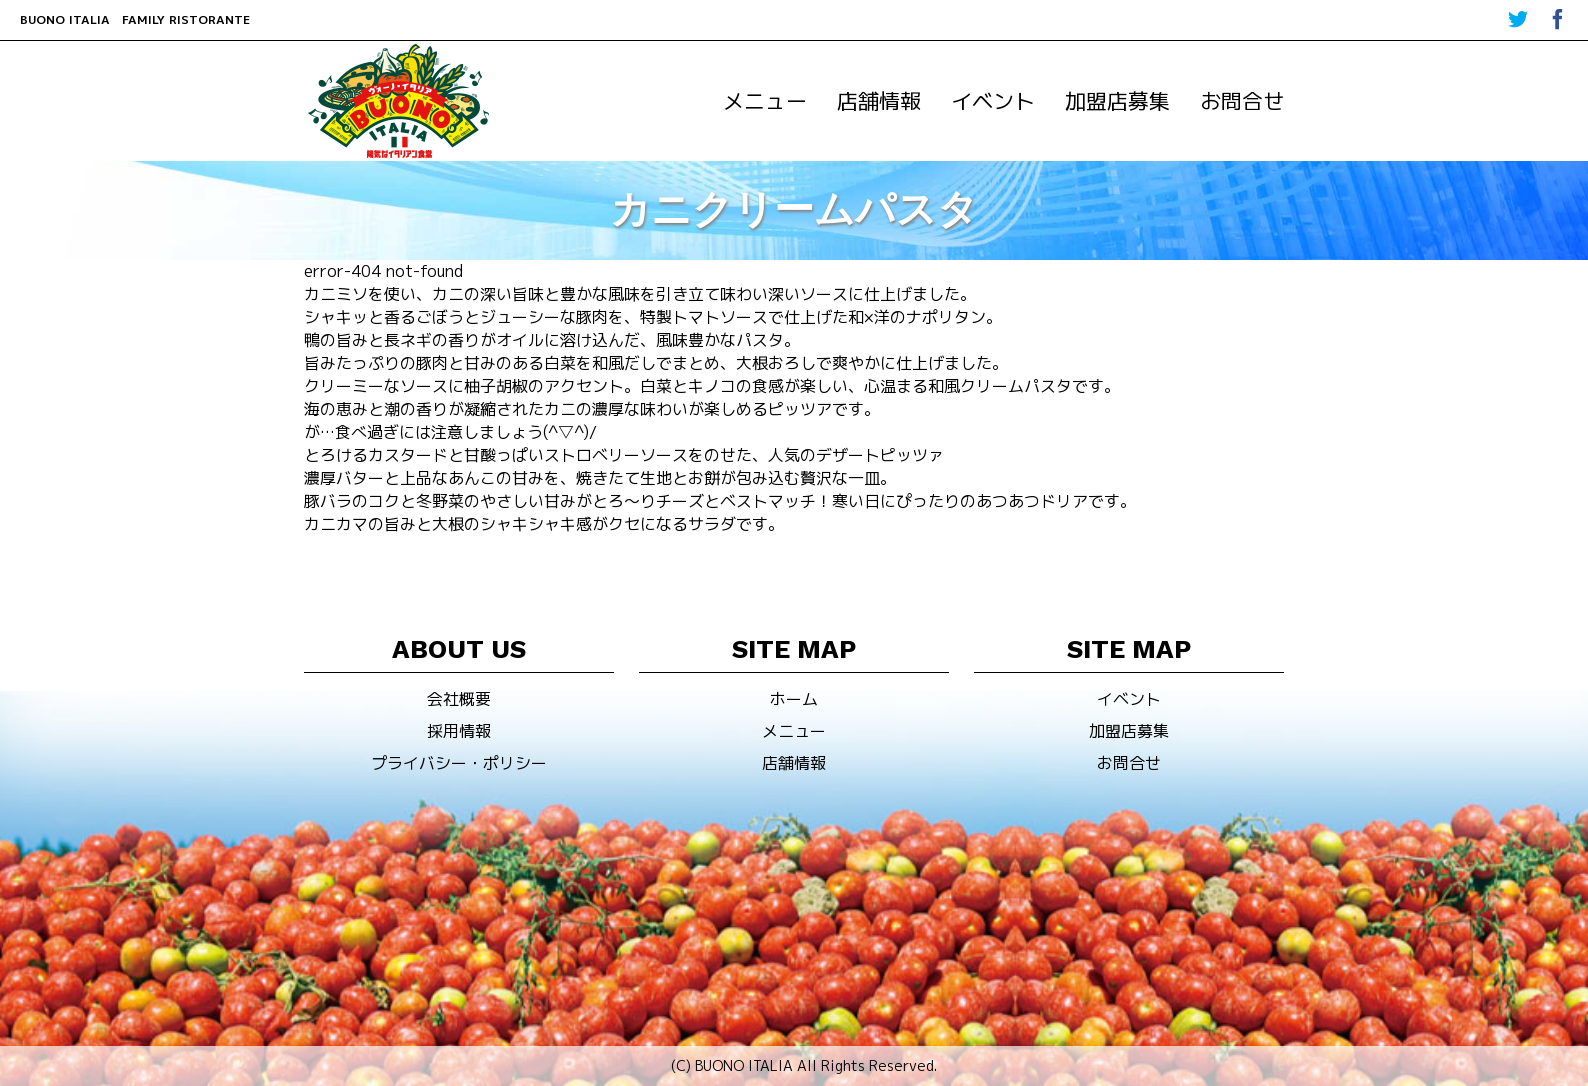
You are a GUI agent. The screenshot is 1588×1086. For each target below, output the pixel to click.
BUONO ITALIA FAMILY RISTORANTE (135, 19)
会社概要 (459, 699)
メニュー (765, 101)
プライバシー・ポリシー (459, 763)
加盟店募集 (1117, 101)
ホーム (794, 699)
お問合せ (1242, 101)
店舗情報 (879, 101)
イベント (993, 101)
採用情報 (459, 731)
